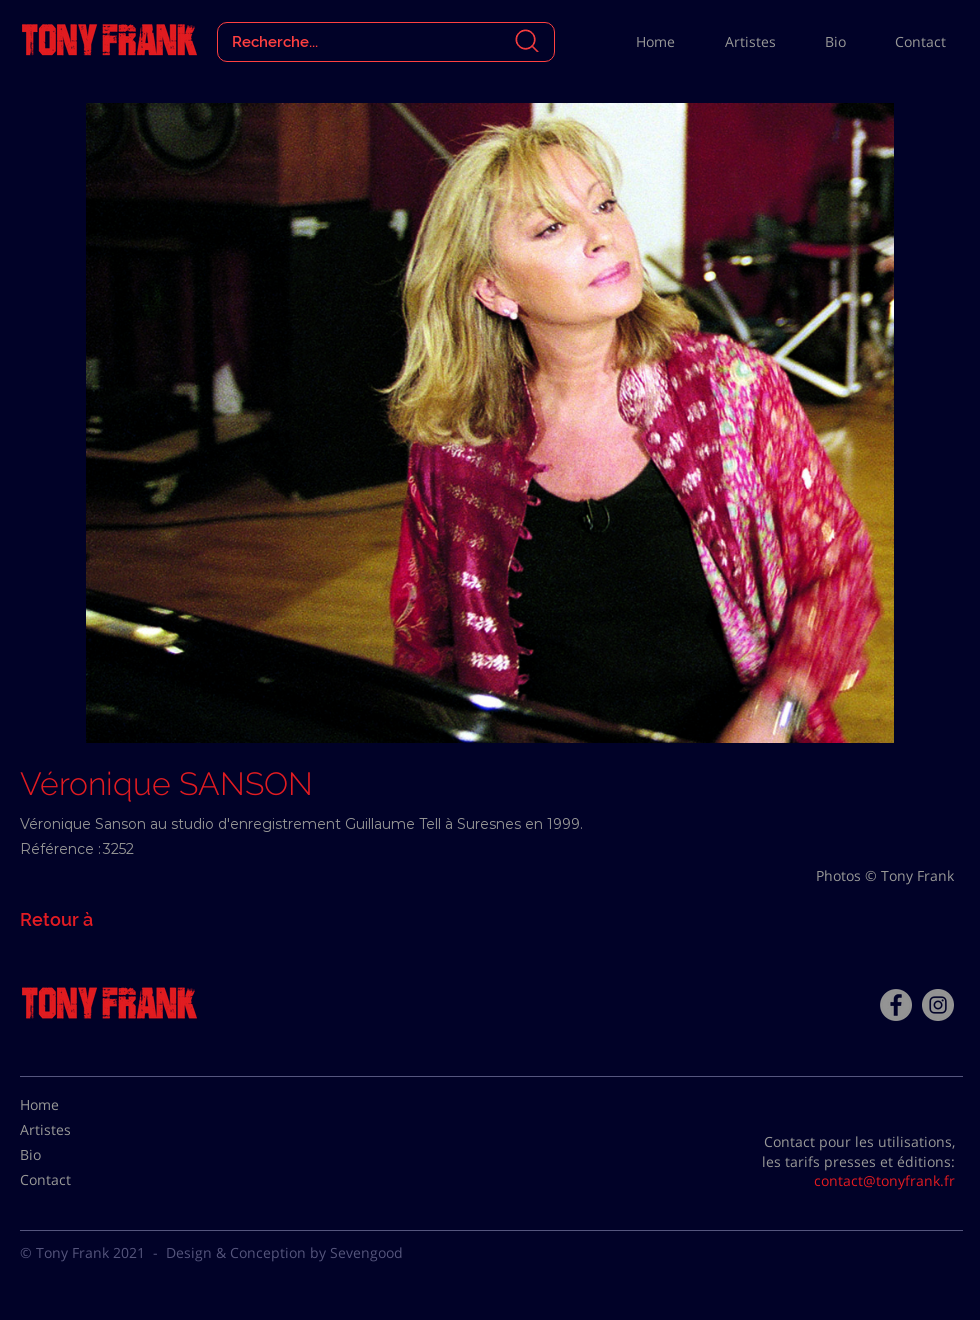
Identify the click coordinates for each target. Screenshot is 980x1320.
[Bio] (70, 1155)
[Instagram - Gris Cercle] (938, 1005)
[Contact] (70, 1180)
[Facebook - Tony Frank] (896, 1005)
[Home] (70, 1105)
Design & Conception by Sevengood (284, 1252)
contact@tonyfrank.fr (884, 1180)
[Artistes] (70, 1130)
